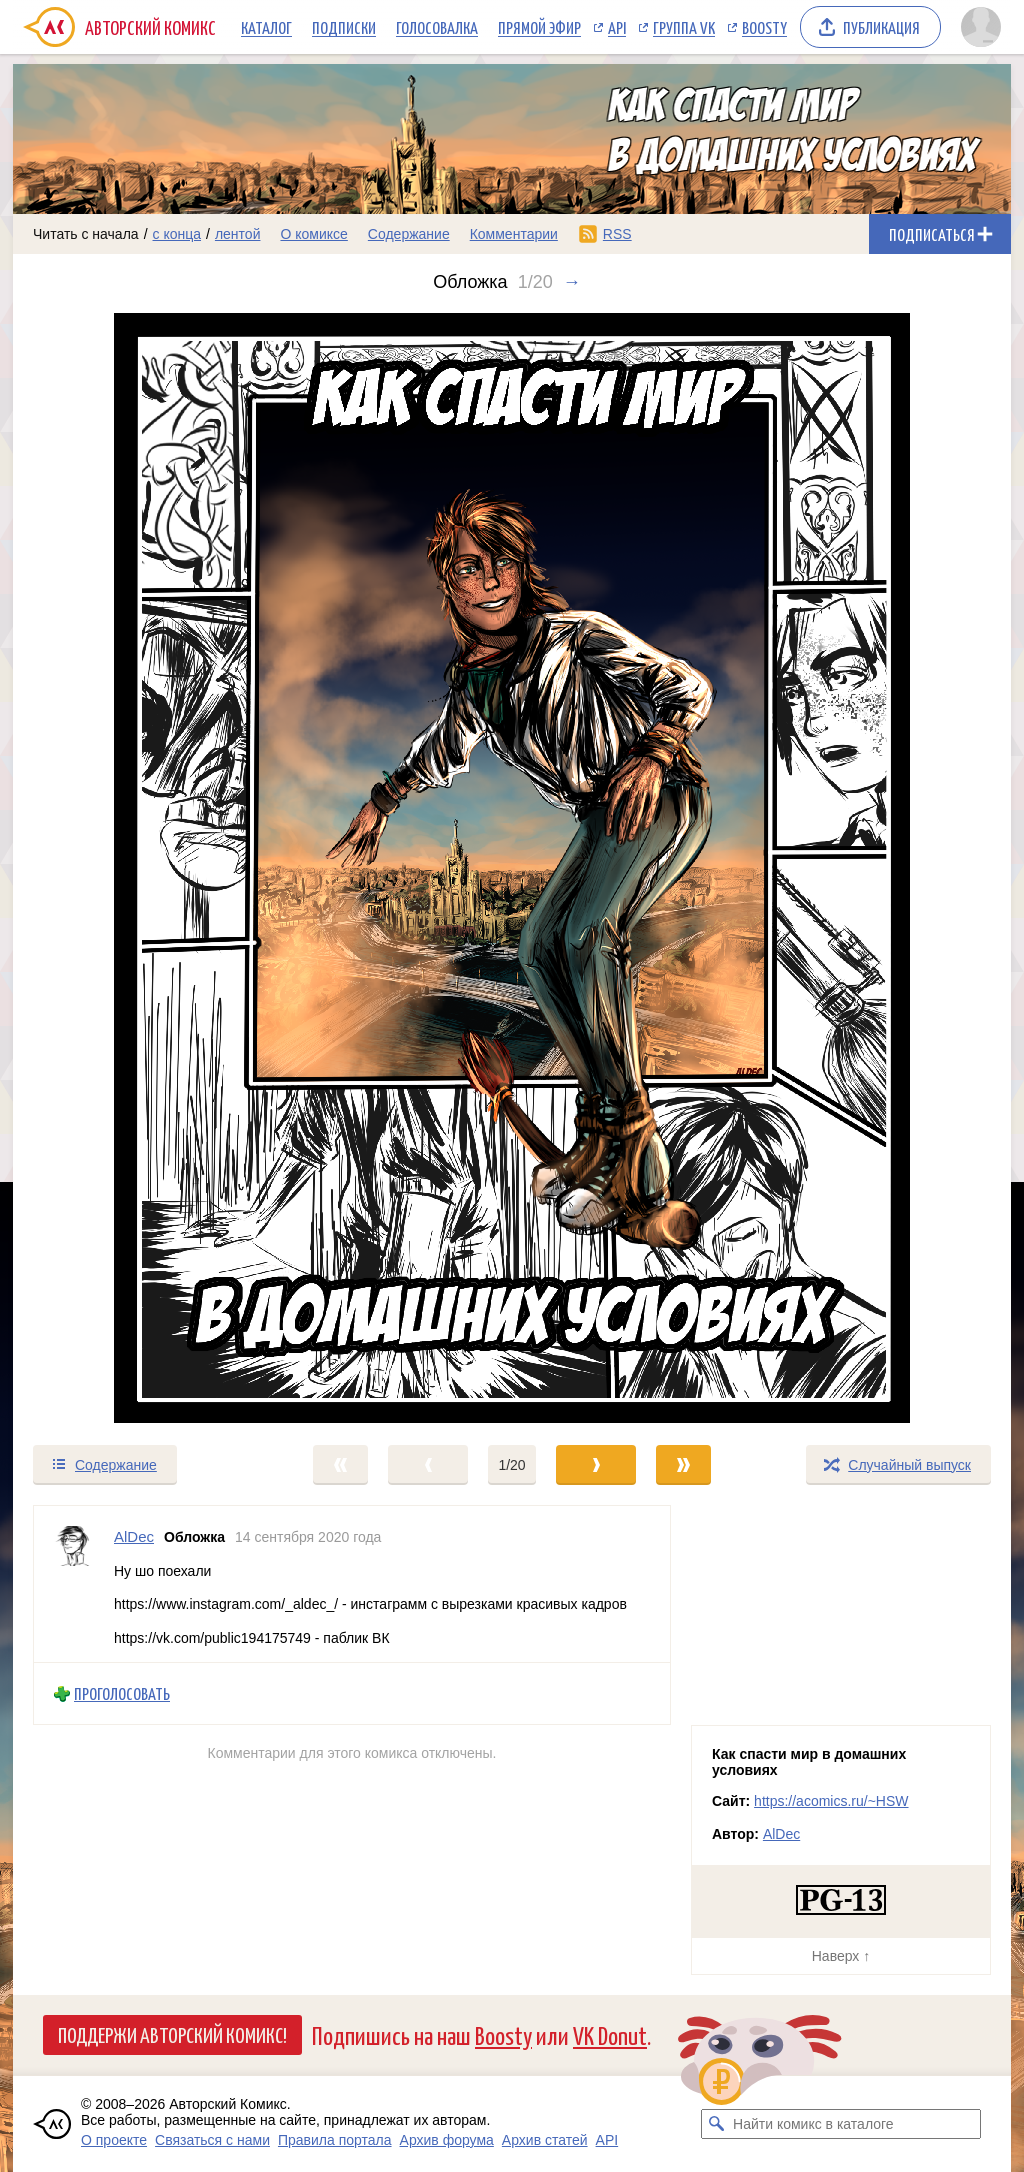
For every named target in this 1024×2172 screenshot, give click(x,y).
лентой (238, 234)
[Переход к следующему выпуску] (512, 868)
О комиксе (313, 234)
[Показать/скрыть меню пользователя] (981, 27)
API (617, 27)
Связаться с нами (212, 2140)
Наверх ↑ (841, 1956)
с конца (177, 234)
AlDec (781, 1834)
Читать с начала (86, 234)
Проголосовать (122, 1693)
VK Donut (610, 2034)
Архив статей (545, 2140)
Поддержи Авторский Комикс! (172, 2034)
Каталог (266, 27)
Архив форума (447, 2140)
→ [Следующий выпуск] (572, 282)
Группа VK (684, 27)
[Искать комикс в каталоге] (716, 2124)
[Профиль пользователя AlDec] (74, 1584)
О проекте (114, 2140)
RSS (617, 234)
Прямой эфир (539, 27)
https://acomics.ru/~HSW (831, 1801)
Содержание (409, 234)
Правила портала (335, 2140)
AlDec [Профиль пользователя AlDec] (134, 1536)
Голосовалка (437, 27)
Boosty (764, 27)
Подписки (344, 27)
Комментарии (514, 234)
